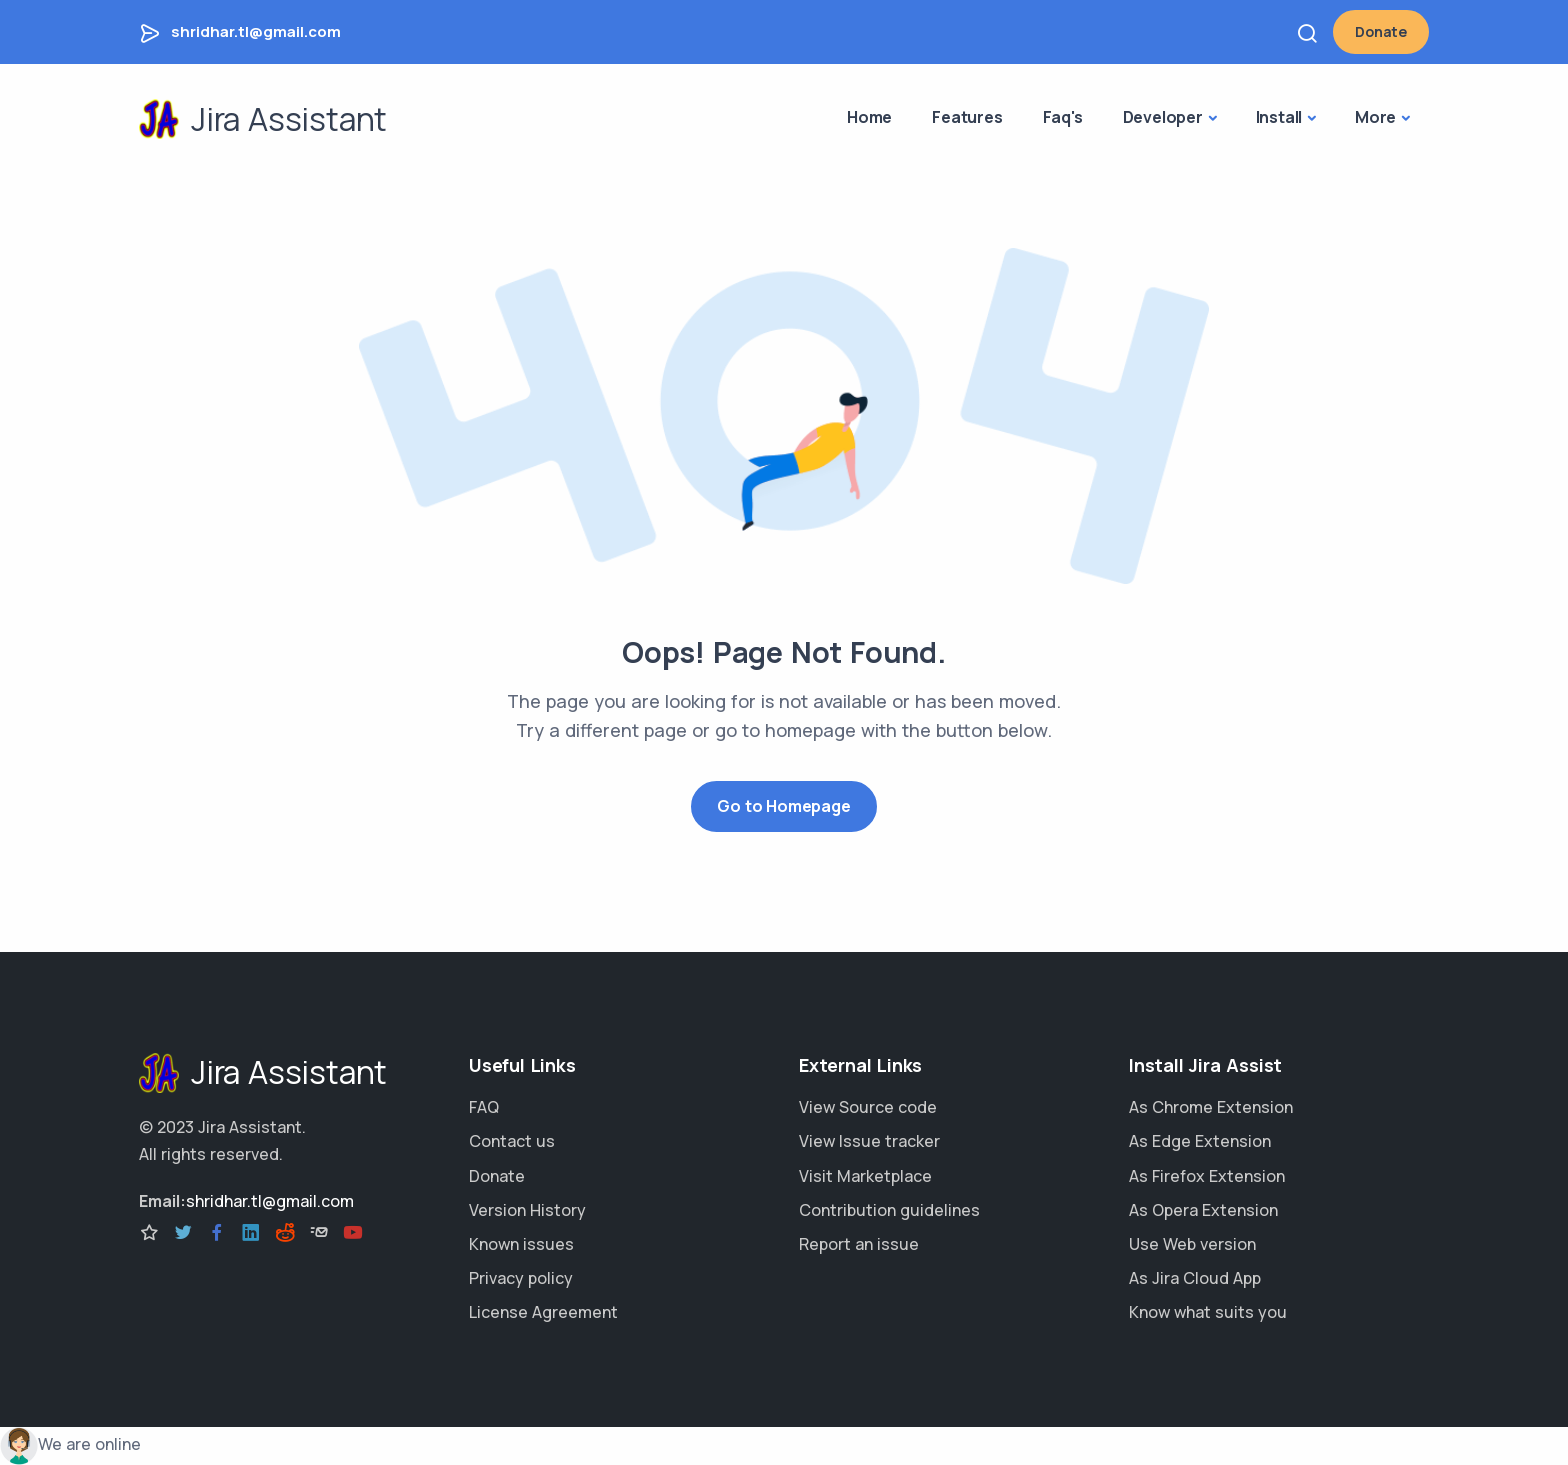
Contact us (512, 1141)
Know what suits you (1208, 1312)
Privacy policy (521, 1278)
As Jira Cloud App (1195, 1278)
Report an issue (859, 1244)
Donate (1381, 31)
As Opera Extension (1203, 1210)
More (1375, 117)
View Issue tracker (869, 1141)
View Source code (868, 1107)
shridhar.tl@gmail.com (256, 31)
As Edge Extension (1200, 1141)
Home (869, 117)
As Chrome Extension (1211, 1107)
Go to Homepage (783, 806)
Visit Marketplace (865, 1176)
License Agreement (543, 1312)
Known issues (521, 1244)
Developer (1163, 117)
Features (967, 117)
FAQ (484, 1107)
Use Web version (1192, 1244)
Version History (527, 1210)
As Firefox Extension (1207, 1176)
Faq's (1063, 117)
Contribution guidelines (889, 1210)
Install (1279, 117)
